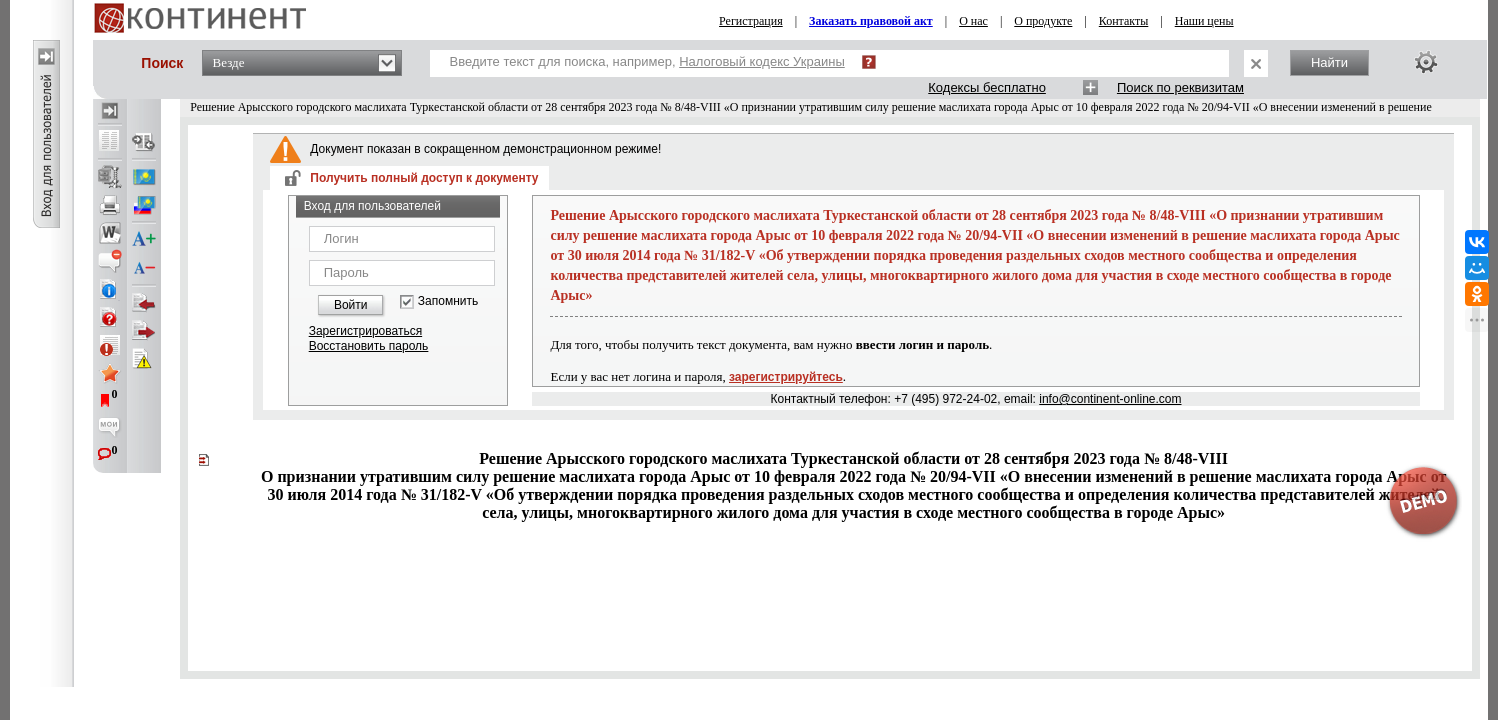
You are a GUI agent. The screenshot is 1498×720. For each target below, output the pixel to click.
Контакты (1124, 21)
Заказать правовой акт (871, 21)
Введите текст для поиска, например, (647, 61)
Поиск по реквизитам (1180, 87)
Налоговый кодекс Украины (762, 61)
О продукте (1043, 21)
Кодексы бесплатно (987, 87)
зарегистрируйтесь (786, 377)
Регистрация (751, 21)
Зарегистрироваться (365, 331)
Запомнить (448, 301)
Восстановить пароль (369, 346)
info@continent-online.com (1110, 399)
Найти (1329, 62)
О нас (973, 21)
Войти (351, 305)
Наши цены (1204, 21)
